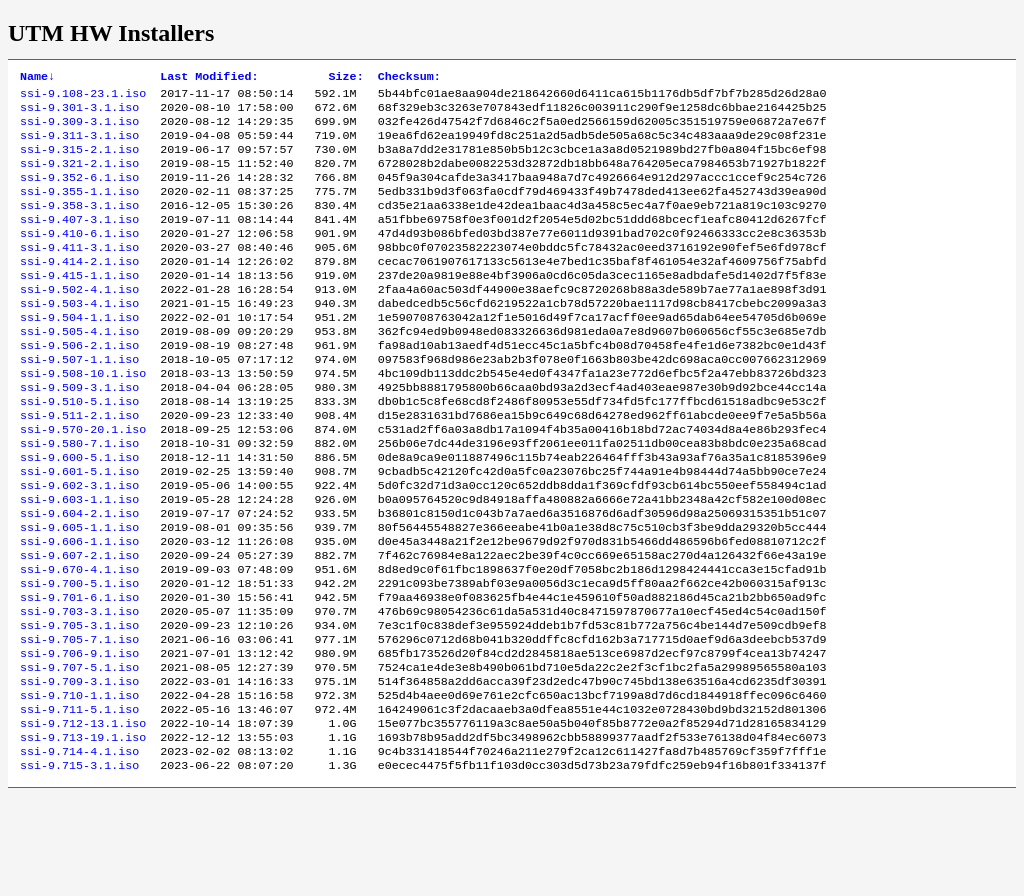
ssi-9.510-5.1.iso (79, 449)
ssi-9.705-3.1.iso (79, 705)
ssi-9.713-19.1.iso (83, 833)
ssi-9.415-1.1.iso (79, 305)
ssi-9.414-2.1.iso (79, 289)
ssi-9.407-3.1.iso (79, 241)
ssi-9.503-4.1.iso (79, 337)
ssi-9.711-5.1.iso (79, 801)
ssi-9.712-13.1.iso (83, 817)
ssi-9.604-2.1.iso (79, 577)
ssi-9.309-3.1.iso (79, 129)
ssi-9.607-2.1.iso (79, 625)
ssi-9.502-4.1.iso (79, 321)
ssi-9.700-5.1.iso (79, 657)
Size (346, 78)
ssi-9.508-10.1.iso (83, 417)
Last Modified (209, 78)
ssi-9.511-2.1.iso (79, 465)
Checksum (409, 78)
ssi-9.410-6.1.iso (79, 257)
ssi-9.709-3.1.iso (79, 769)
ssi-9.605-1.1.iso (79, 593)
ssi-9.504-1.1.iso (79, 353)
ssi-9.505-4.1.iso (79, 369)
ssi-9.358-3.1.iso (79, 225)
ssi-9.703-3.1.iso (79, 689)
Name (37, 78)
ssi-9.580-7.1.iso (79, 497)
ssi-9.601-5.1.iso (79, 529)
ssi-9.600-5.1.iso (79, 513)
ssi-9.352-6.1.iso (79, 193)
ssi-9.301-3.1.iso (79, 113)
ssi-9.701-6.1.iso (79, 673)
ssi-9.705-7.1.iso (79, 721)
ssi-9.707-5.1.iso (79, 753)
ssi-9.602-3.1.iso (79, 545)
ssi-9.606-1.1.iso (79, 609)
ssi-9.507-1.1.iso (79, 401)
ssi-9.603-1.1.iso (79, 561)
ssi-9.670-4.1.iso (79, 641)
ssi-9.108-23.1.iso (83, 97)
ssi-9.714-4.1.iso (79, 849)
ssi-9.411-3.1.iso (79, 273)
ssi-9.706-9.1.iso (79, 737)
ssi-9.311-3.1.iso (79, 145)
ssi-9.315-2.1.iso (79, 161)
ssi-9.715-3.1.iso (79, 865)
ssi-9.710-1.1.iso (79, 785)
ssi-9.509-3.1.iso (79, 433)
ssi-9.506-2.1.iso (79, 385)
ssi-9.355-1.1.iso (79, 209)
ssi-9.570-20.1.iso (83, 481)
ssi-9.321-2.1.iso (79, 177)
